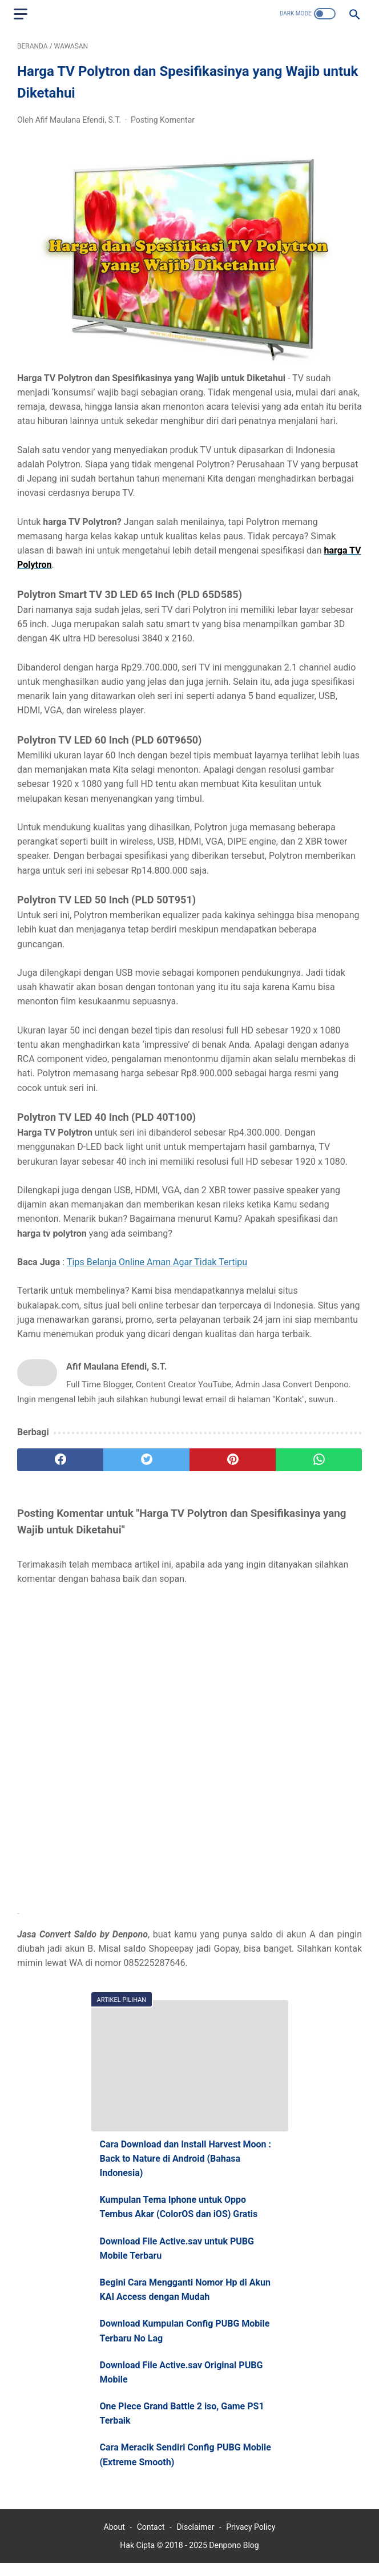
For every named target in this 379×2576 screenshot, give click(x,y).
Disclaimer (195, 2540)
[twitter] (146, 1462)
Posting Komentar (163, 122)
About (114, 2540)
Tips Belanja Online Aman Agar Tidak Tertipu (157, 1265)
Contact (151, 2540)
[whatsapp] (319, 1462)
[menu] (24, 14)
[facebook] (60, 1462)
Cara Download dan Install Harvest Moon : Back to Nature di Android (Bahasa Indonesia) (186, 2168)
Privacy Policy (250, 2540)
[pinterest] (233, 1462)
